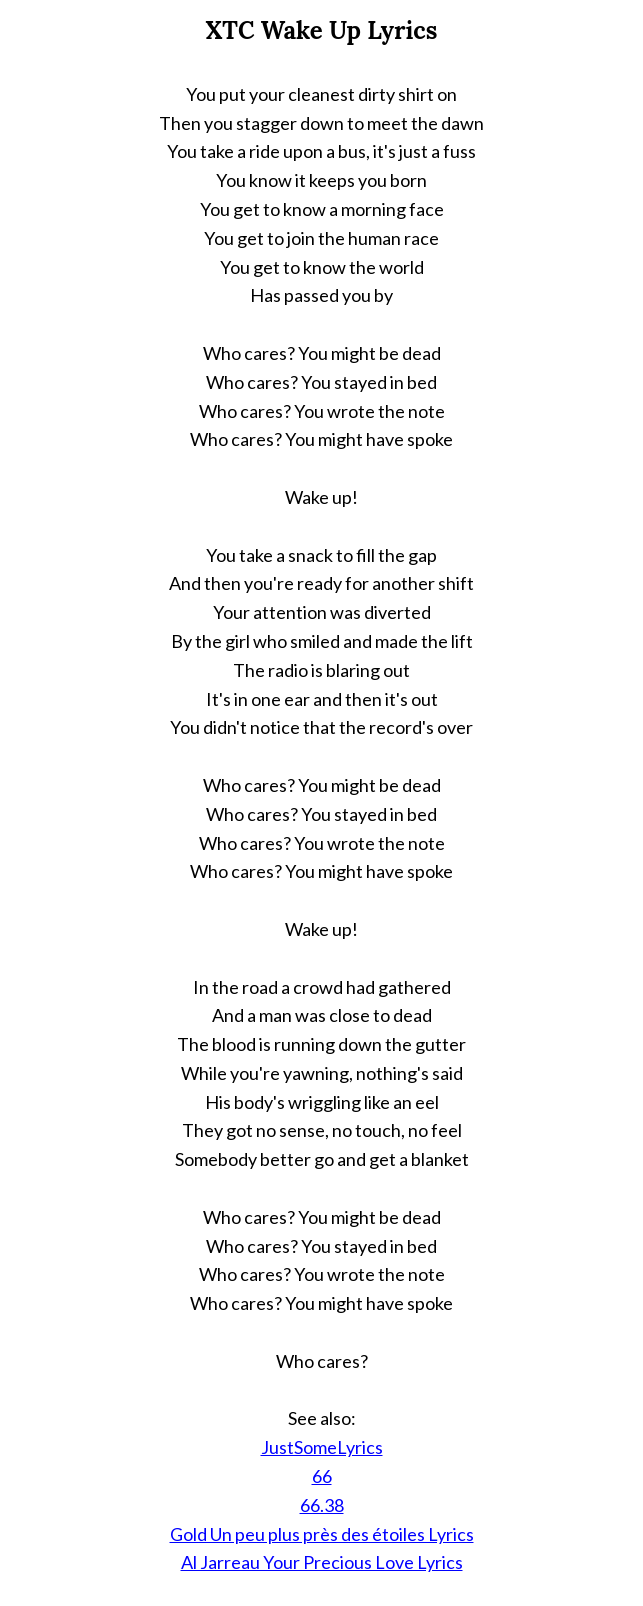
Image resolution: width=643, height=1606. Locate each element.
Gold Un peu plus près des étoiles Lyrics (322, 1534)
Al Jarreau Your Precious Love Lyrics (322, 1562)
